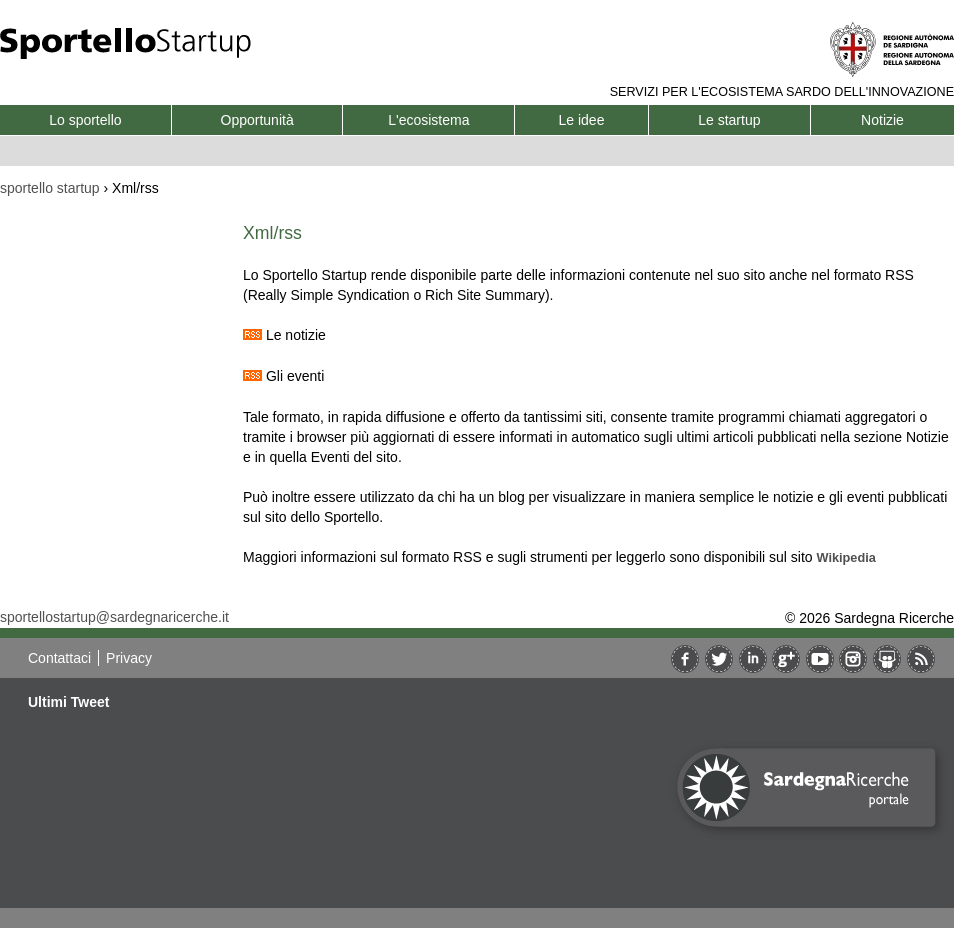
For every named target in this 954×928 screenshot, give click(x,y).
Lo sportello (85, 120)
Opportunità (257, 120)
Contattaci (59, 658)
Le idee (582, 120)
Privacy (129, 658)
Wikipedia (846, 557)
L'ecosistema (428, 120)
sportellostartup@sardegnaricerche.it (114, 617)
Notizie (882, 120)
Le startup (729, 120)
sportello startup (50, 188)
